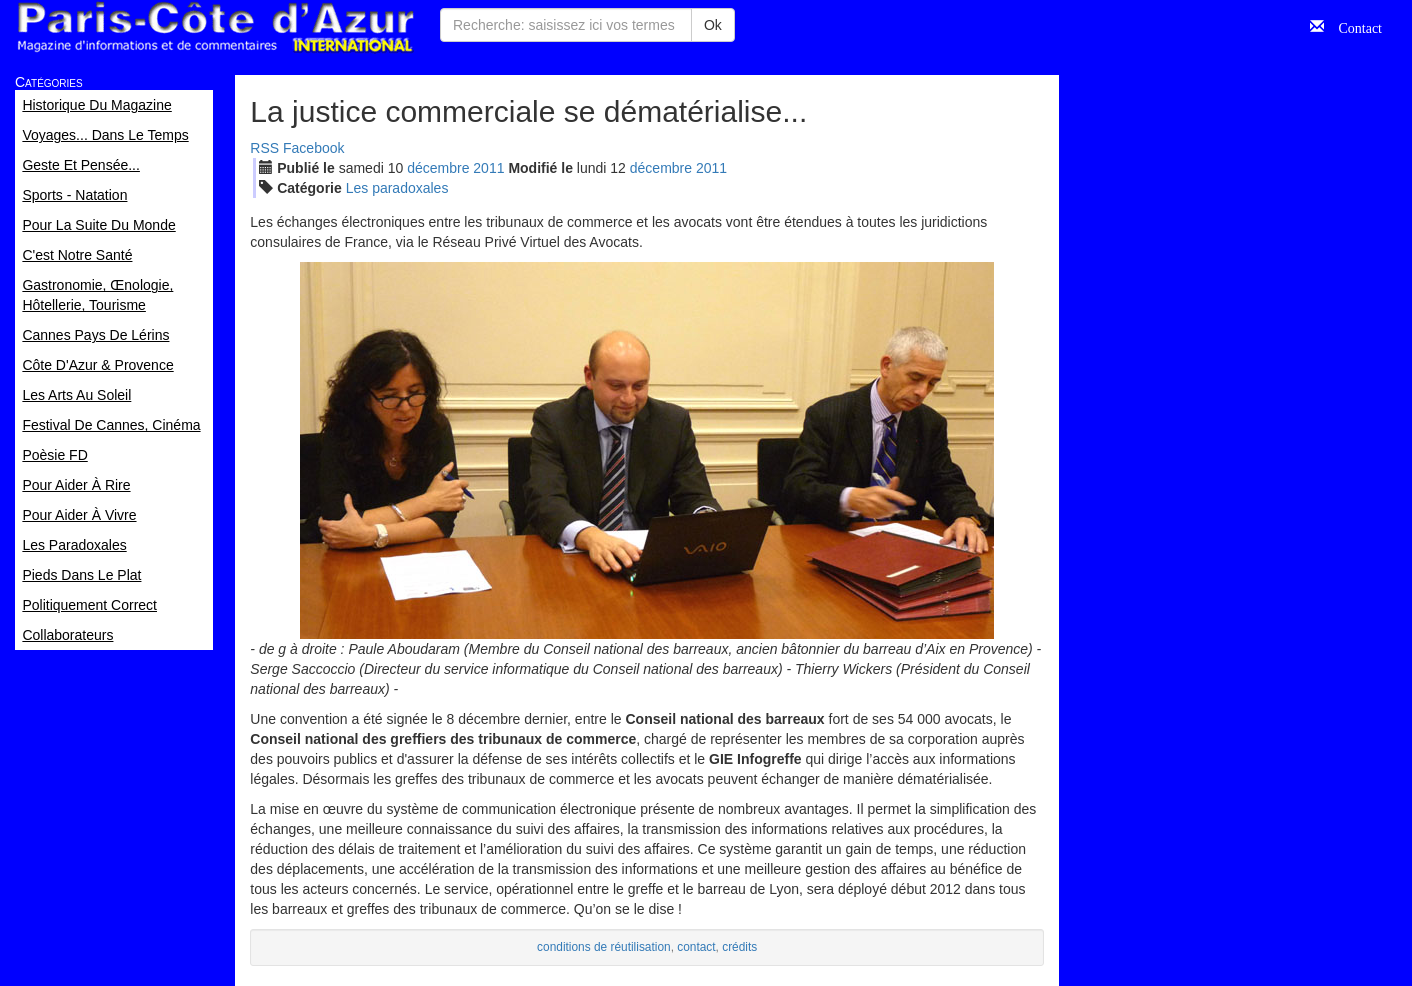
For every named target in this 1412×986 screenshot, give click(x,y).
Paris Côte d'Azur (215, 27)
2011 (488, 168)
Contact (1353, 26)
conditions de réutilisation (604, 947)
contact (696, 947)
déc (438, 168)
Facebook (313, 148)
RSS (264, 148)
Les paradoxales (397, 188)
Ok (713, 25)
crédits (739, 947)
